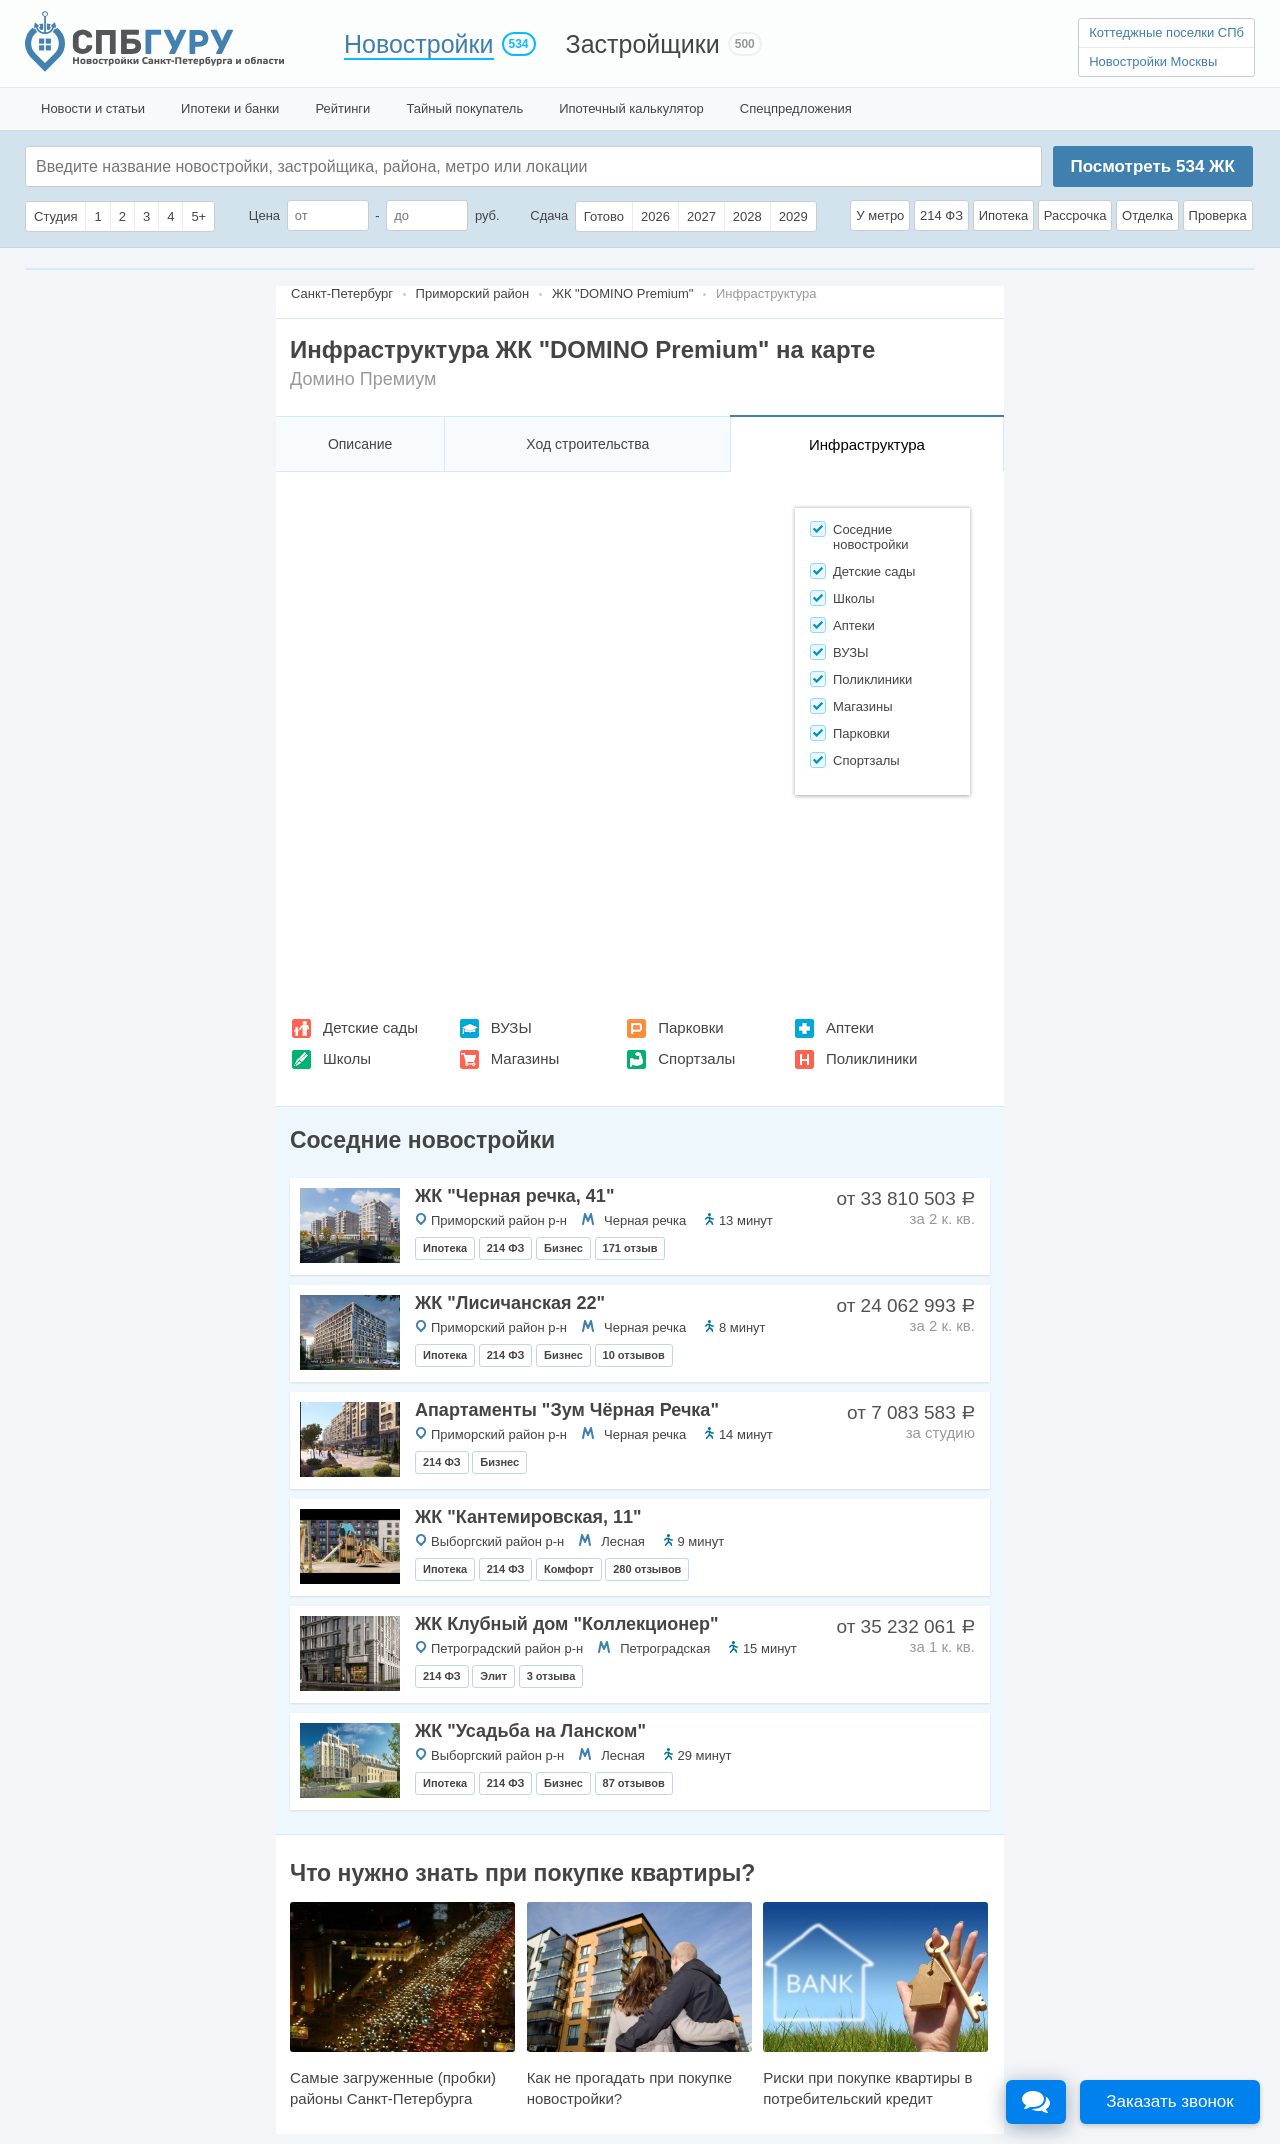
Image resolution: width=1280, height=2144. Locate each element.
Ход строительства (587, 444)
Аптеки (850, 1027)
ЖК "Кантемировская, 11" (528, 1517)
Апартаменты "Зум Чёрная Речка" (567, 1410)
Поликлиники (871, 1058)
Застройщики (643, 44)
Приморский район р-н (499, 1220)
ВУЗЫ (511, 1027)
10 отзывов (634, 1355)
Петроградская (665, 1648)
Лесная (623, 1541)
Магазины (525, 1058)
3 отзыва (551, 1676)
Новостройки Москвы (1153, 61)
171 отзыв (630, 1248)
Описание (360, 444)
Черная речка (645, 1220)
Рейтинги (342, 108)
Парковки (690, 1027)
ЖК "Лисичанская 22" (510, 1303)
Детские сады (370, 1027)
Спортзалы (696, 1058)
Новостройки (419, 44)
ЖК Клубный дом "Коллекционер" (567, 1624)
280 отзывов (647, 1569)
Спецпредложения (796, 108)
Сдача (549, 215)
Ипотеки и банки (230, 108)
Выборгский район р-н (497, 1541)
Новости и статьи (93, 108)
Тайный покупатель (464, 108)
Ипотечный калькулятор (631, 108)
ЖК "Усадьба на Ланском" (530, 1731)
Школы (347, 1058)
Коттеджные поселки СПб (1166, 32)
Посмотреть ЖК (1152, 166)
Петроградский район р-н (507, 1648)
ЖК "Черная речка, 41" (514, 1196)
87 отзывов (634, 1783)
